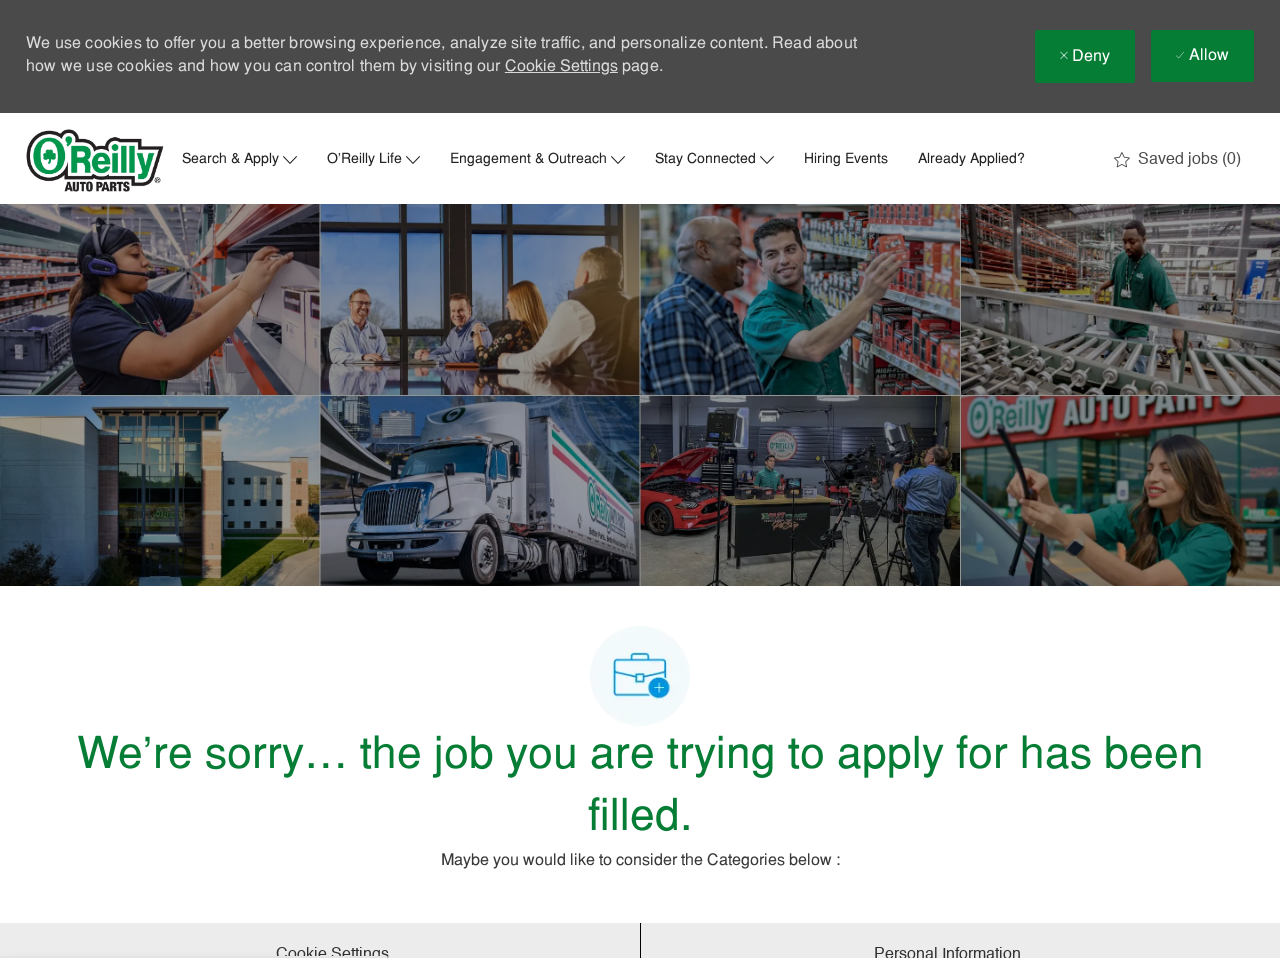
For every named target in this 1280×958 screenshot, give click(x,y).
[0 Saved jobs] (1177, 160)
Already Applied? (971, 160)
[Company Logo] (95, 160)
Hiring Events (846, 160)
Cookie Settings (561, 67)
